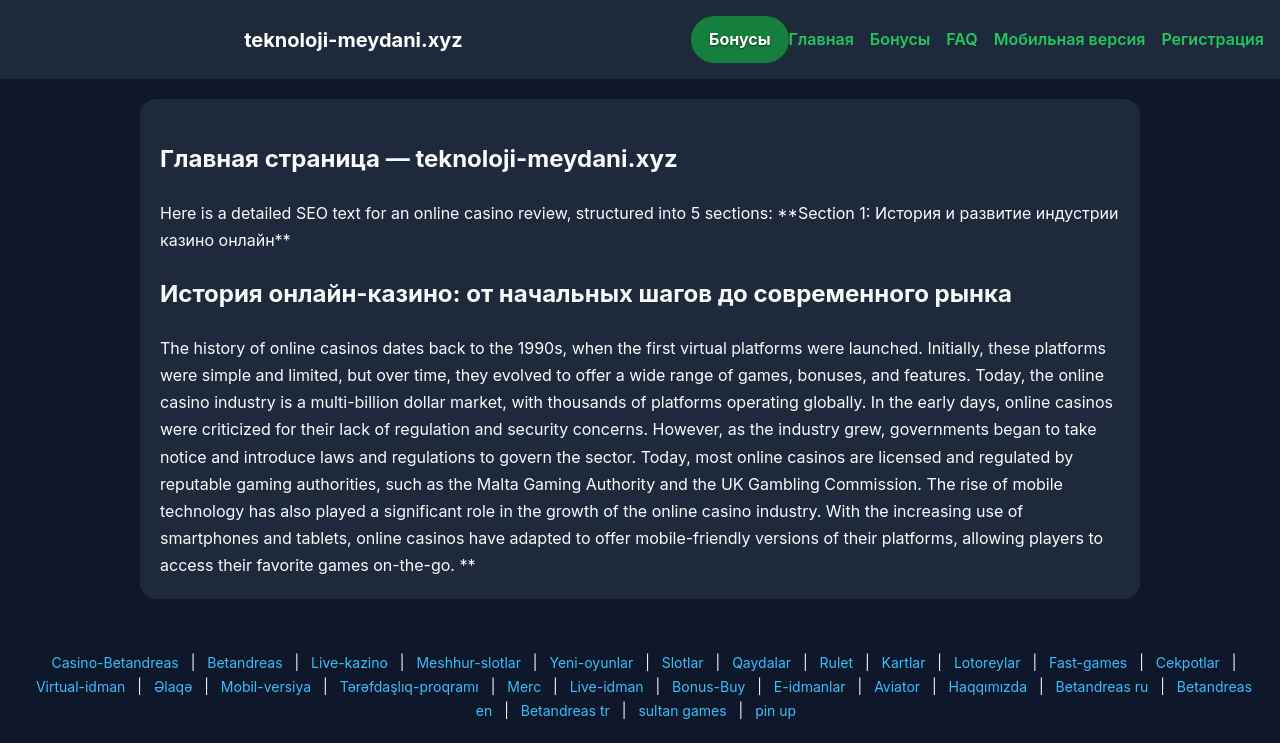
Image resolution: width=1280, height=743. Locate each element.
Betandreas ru (1102, 686)
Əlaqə (173, 686)
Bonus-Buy (708, 686)
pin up (775, 710)
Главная (821, 39)
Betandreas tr (565, 710)
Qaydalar (761, 662)
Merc (524, 686)
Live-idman (607, 686)
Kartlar (904, 662)
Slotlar (683, 662)
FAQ (961, 39)
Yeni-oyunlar (591, 662)
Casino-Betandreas (115, 662)
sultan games (682, 710)
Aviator (897, 686)
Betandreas (244, 662)
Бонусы (740, 39)
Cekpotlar (1188, 662)
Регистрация (1212, 39)
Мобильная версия (1070, 39)
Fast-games (1088, 662)
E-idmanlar (810, 686)
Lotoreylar (987, 662)
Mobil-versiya (266, 686)
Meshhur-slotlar (468, 662)
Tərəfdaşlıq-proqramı (409, 686)
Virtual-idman (80, 686)
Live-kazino (349, 662)
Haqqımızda (988, 686)
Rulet (836, 662)
